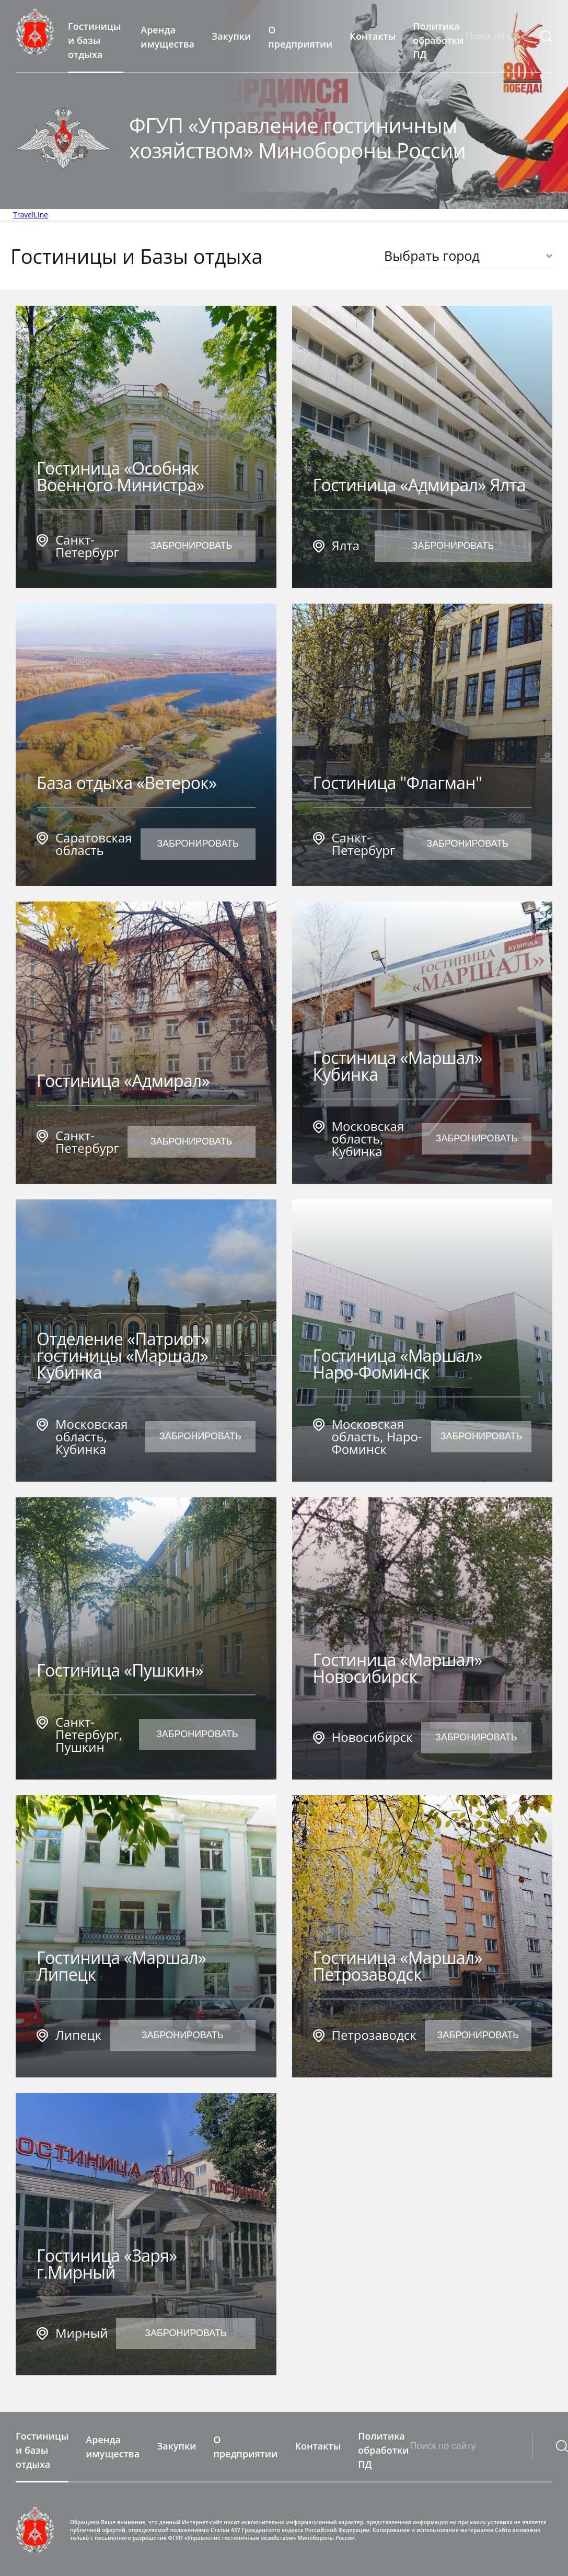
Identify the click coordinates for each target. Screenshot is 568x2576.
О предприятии (300, 37)
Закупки (231, 36)
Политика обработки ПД (438, 41)
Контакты (373, 36)
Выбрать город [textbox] (432, 255)
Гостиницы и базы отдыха (94, 41)
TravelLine (30, 215)
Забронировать (191, 545)
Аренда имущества (167, 37)
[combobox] (468, 256)
